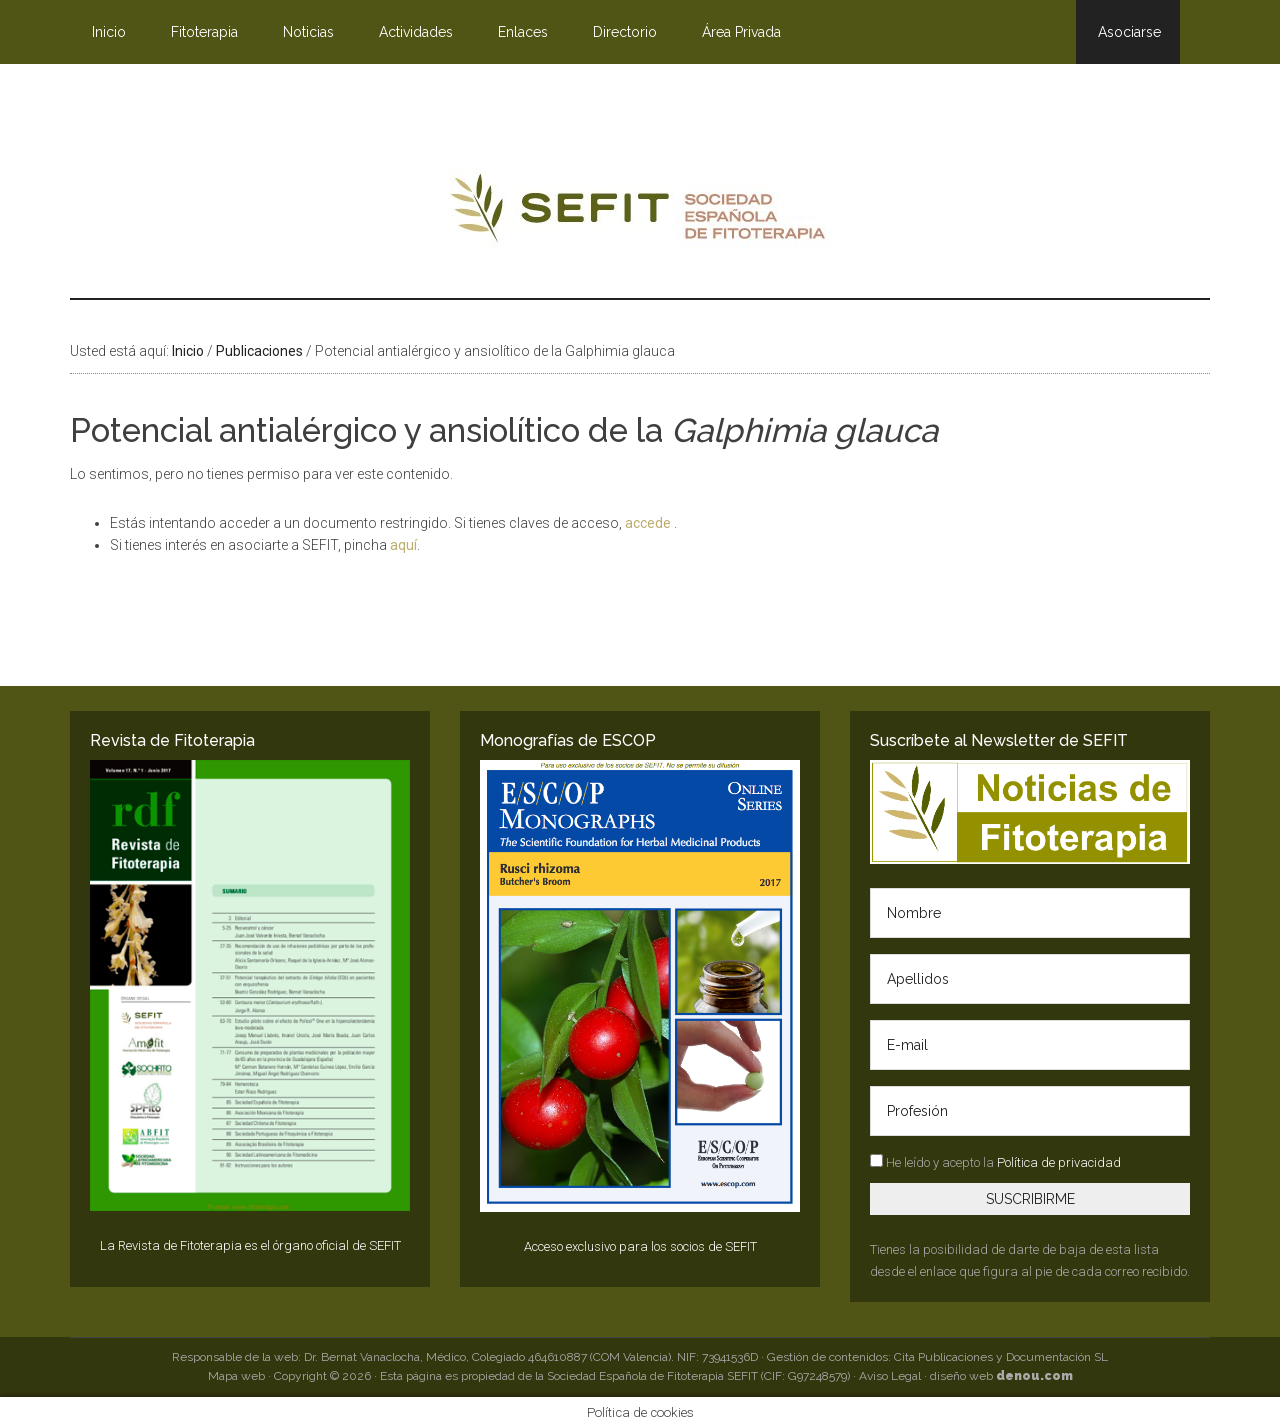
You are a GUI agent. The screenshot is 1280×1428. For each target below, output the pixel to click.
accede (649, 523)
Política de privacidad (1059, 1162)
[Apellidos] (1030, 979)
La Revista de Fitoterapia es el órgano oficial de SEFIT (250, 1245)
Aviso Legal (890, 1376)
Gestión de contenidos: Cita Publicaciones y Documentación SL (937, 1357)
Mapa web (236, 1376)
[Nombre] (1030, 913)
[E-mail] (1030, 1045)
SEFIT (640, 213)
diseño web (1001, 1376)
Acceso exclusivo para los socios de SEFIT (640, 1246)
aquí (403, 545)
